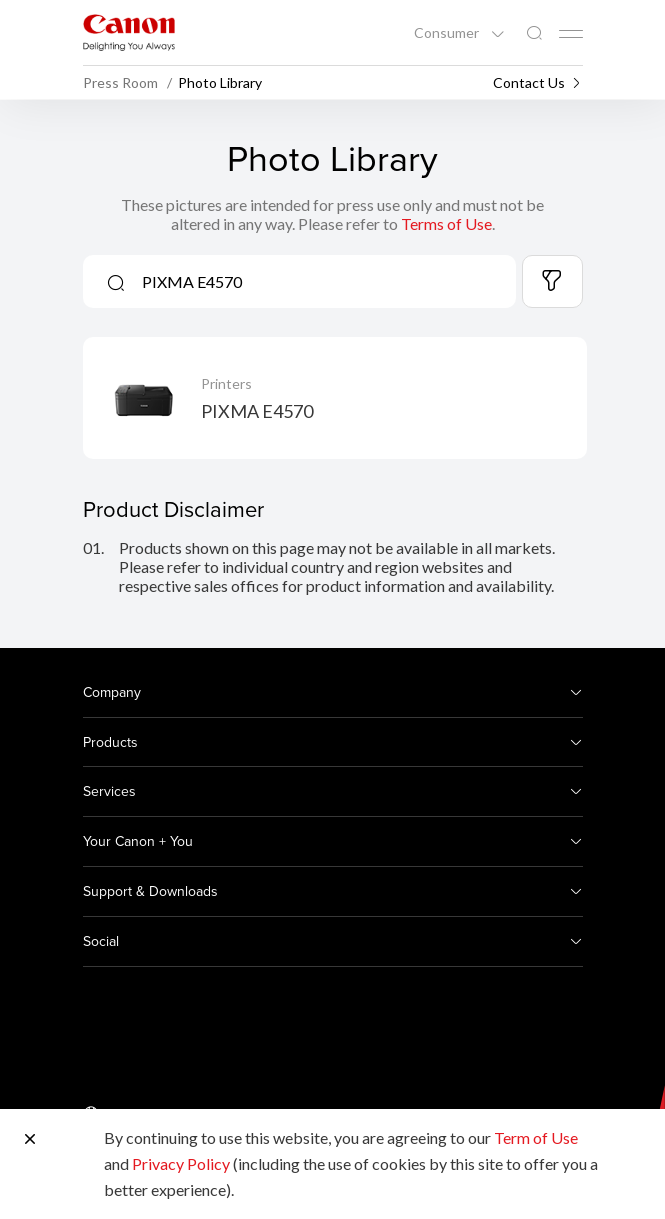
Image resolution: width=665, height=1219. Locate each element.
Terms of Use (446, 223)
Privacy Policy (181, 1163)
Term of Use (536, 1137)
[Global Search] (534, 33)
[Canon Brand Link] (129, 32)
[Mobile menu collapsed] (571, 34)
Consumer (448, 33)
